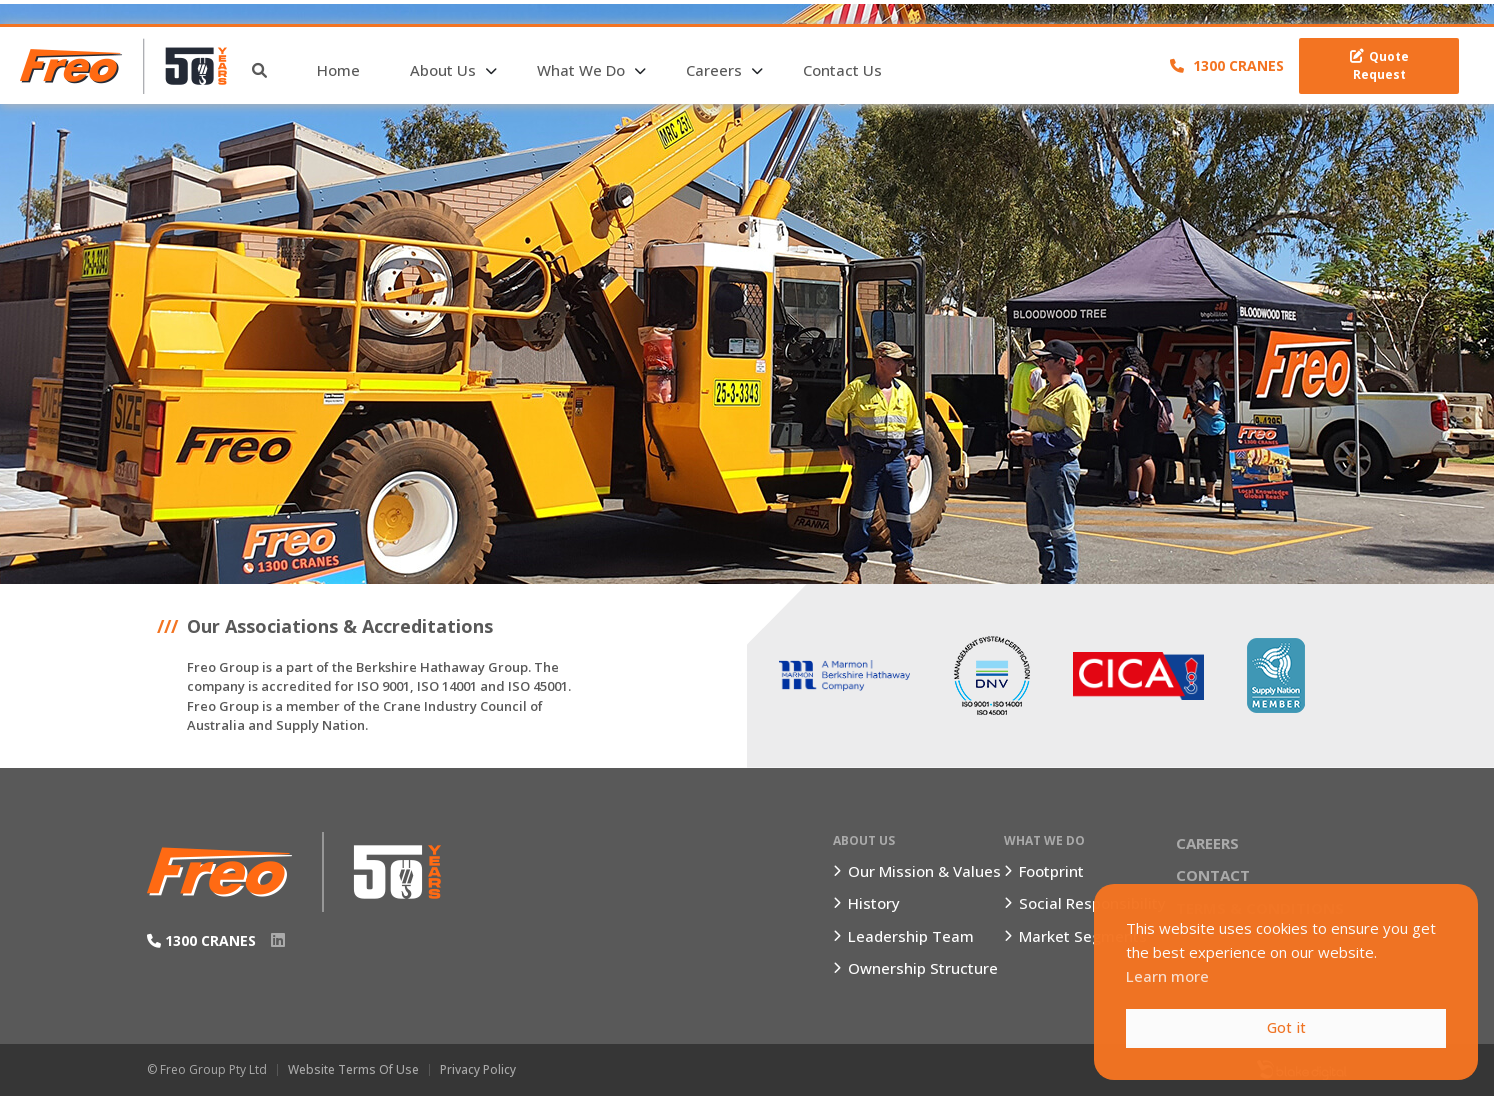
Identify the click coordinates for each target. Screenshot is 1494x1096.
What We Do (581, 70)
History (874, 903)
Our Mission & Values (924, 871)
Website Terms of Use (353, 1069)
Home (338, 70)
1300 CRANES (1227, 65)
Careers (714, 70)
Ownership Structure (923, 968)
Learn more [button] (1167, 976)
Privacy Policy (478, 1069)
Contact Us (842, 70)
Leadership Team (911, 936)
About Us (443, 70)
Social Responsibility (1092, 903)
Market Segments (1083, 936)
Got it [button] (1286, 1027)
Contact (1213, 875)
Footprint (1051, 871)
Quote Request (1379, 65)
